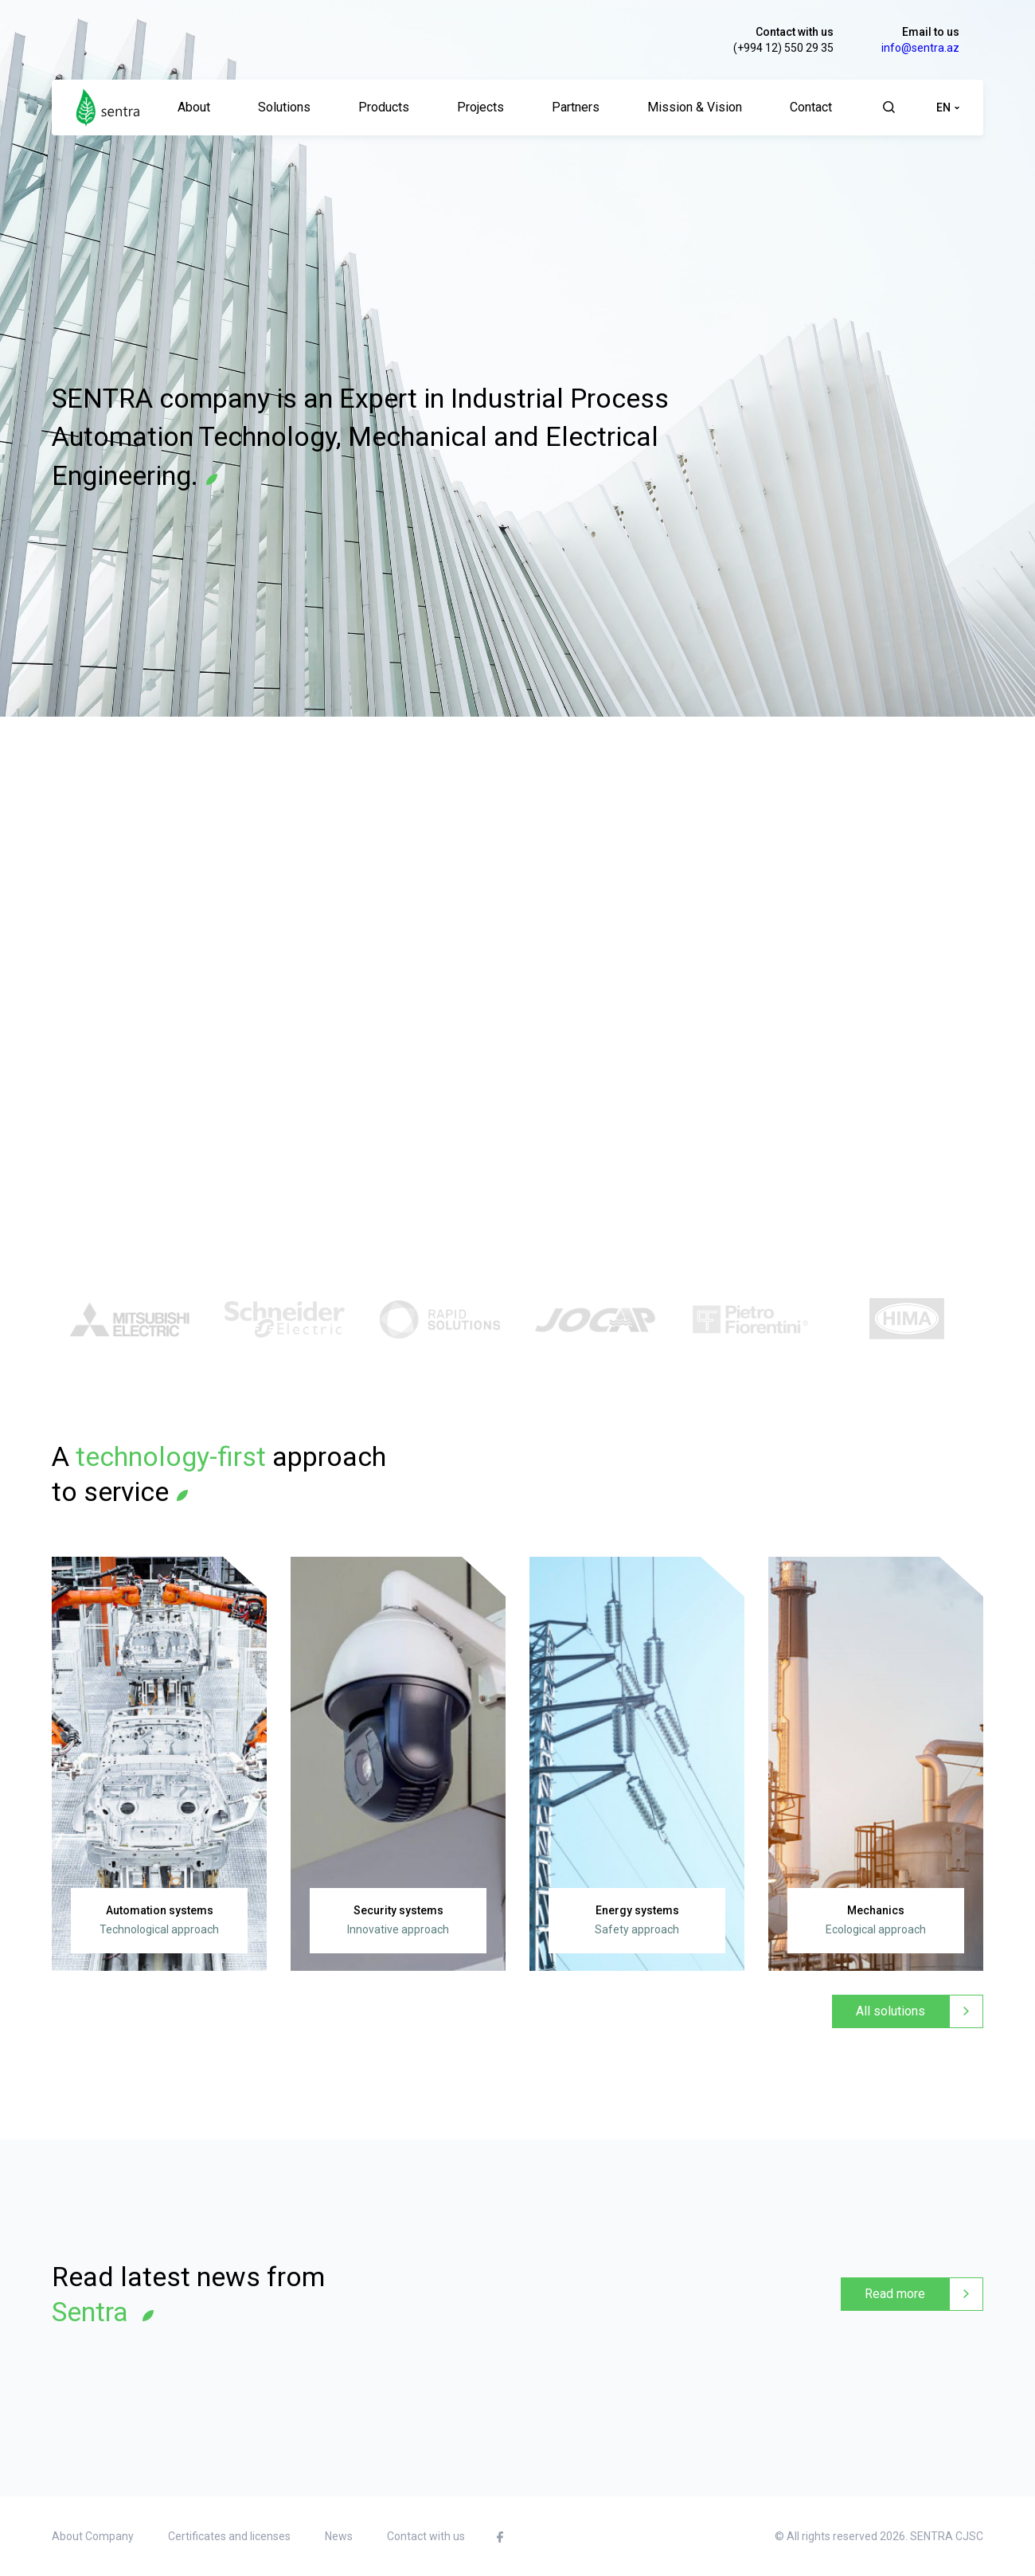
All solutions (890, 2011)
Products (383, 107)
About (194, 107)
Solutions (284, 107)
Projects (480, 107)
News (339, 2536)
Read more (895, 2293)
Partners (576, 107)
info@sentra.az (920, 47)
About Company (93, 2536)
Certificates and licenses (229, 2536)
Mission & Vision (694, 107)
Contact (811, 107)
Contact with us (795, 31)
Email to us (930, 31)
